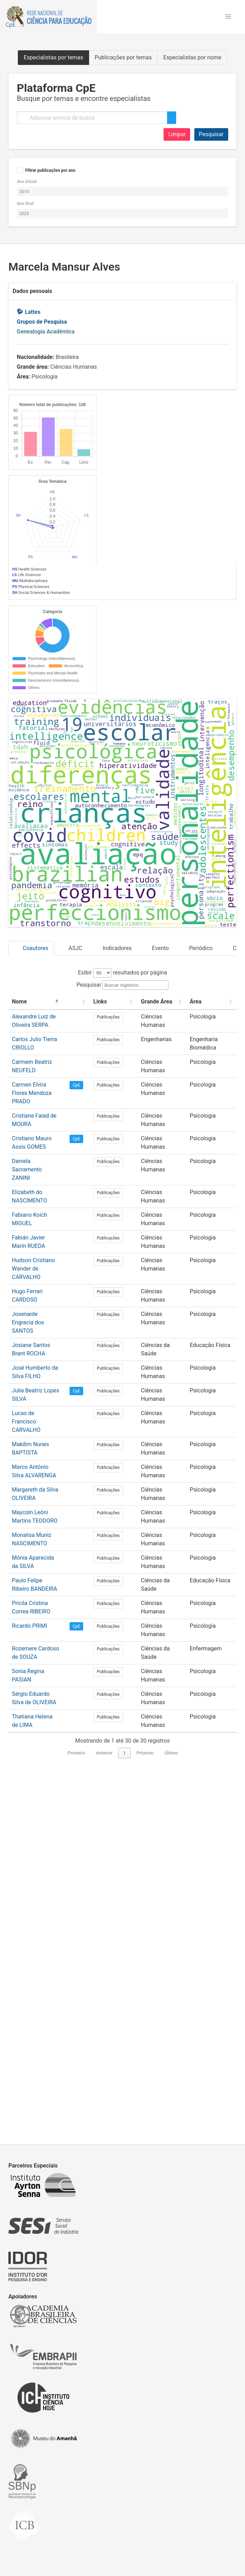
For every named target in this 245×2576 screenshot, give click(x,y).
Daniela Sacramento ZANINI (46, 1559)
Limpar (177, 134)
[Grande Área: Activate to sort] (164, 1404)
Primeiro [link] (76, 2118)
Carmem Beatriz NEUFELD (44, 1468)
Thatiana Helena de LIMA (43, 2081)
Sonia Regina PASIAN (38, 2036)
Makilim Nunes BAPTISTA (44, 1809)
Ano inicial (26, 181)
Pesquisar (211, 134)
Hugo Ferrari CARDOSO (41, 1673)
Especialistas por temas (53, 57)
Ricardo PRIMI (29, 1990)
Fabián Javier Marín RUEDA (46, 1627)
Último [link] (171, 2118)
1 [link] (124, 2118)
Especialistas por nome (192, 57)
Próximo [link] (145, 2118)
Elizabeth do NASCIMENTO (45, 1582)
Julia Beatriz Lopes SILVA (43, 1763)
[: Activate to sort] (95, 1404)
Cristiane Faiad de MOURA (44, 1514)
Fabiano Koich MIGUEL (40, 1605)
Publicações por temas (123, 57)
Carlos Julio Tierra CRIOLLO (46, 1446)
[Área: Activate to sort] (211, 1404)
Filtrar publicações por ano (50, 170)
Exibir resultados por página (122, 1371)
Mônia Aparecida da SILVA (44, 1922)
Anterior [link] (104, 2118)
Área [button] (195, 1400)
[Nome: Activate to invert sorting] (46, 1404)
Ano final (25, 203)
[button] (228, 17)
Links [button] (116, 1400)
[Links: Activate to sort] (124, 1404)
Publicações (124, 1424)
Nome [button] (19, 1400)
